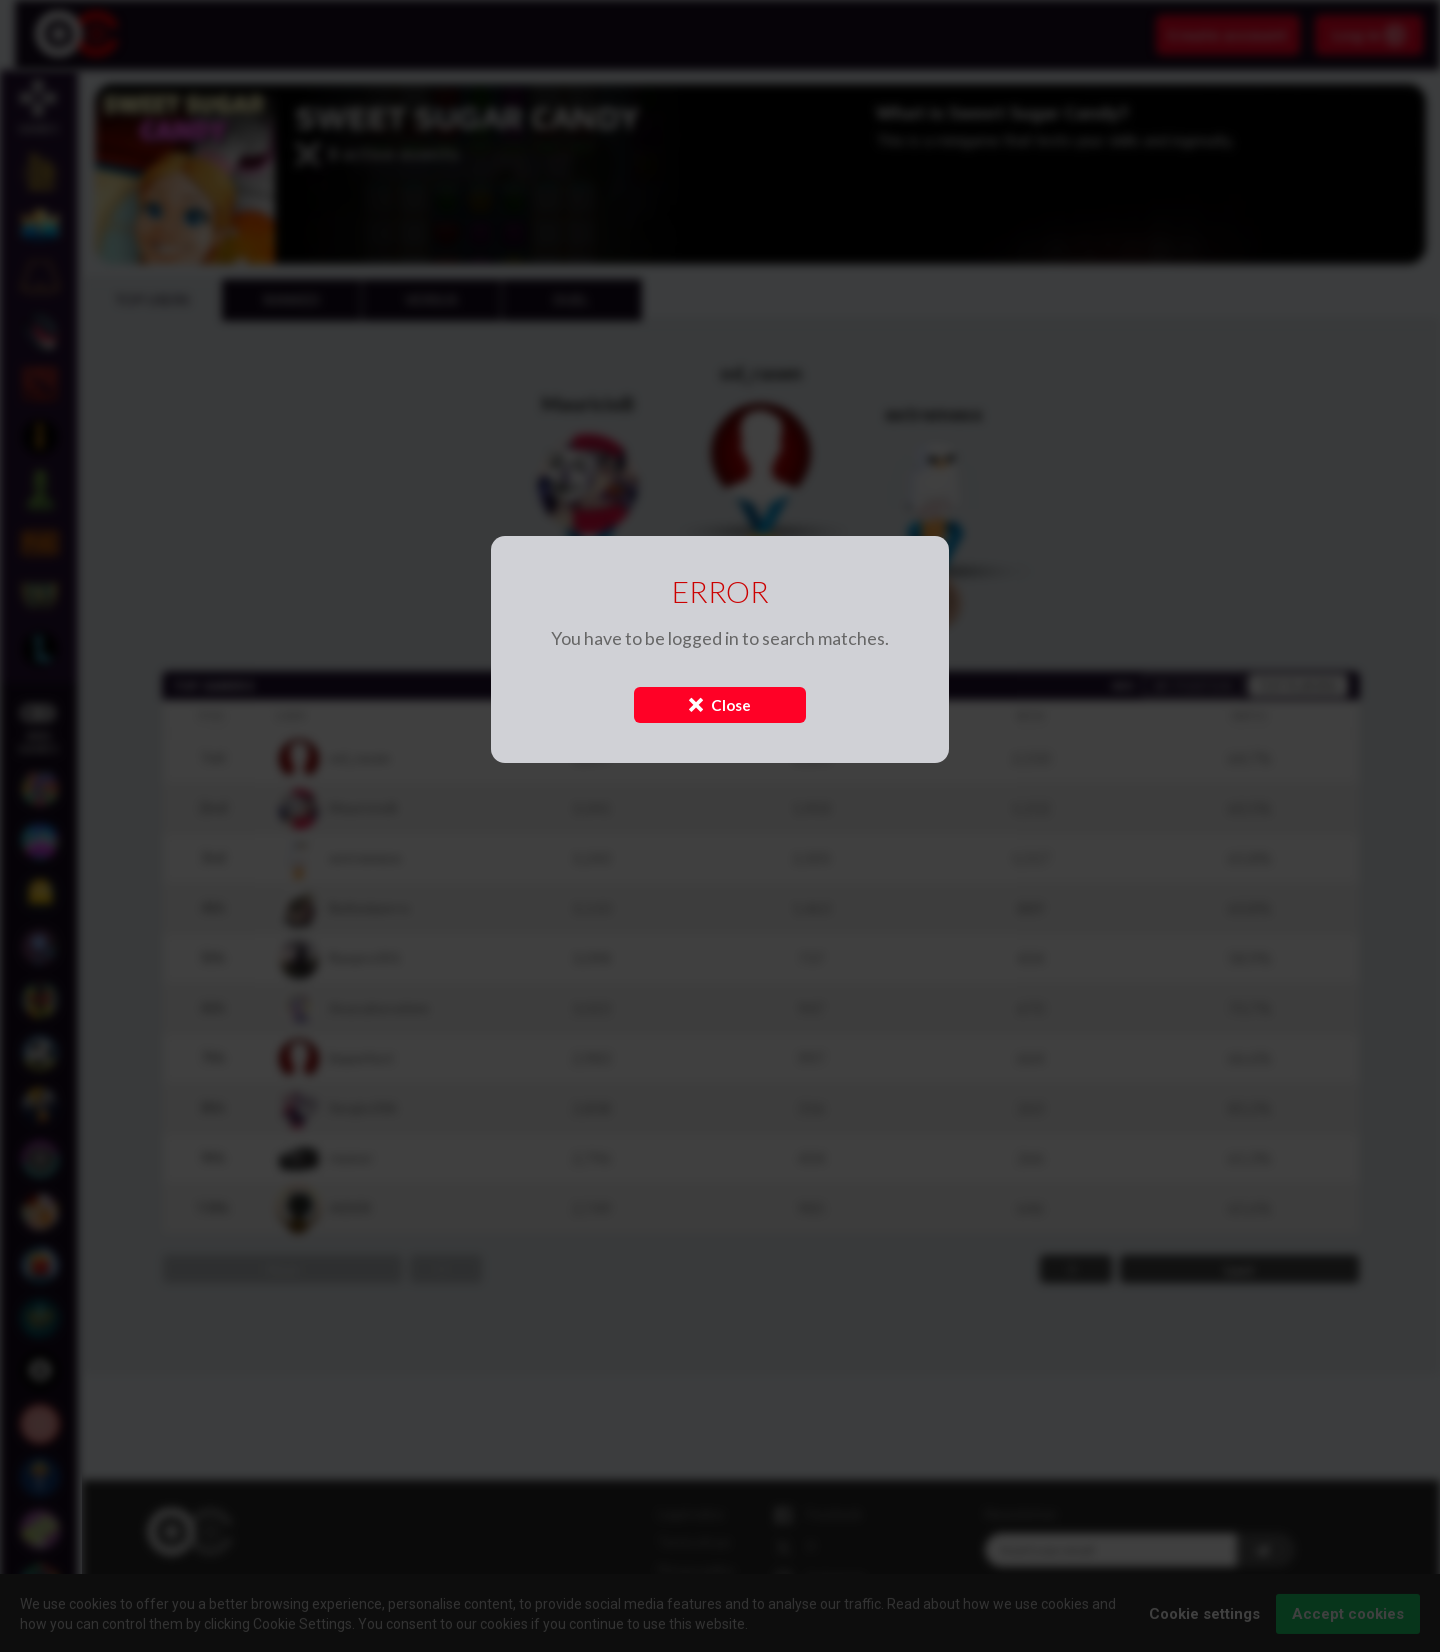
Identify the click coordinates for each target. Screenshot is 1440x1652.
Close (720, 705)
